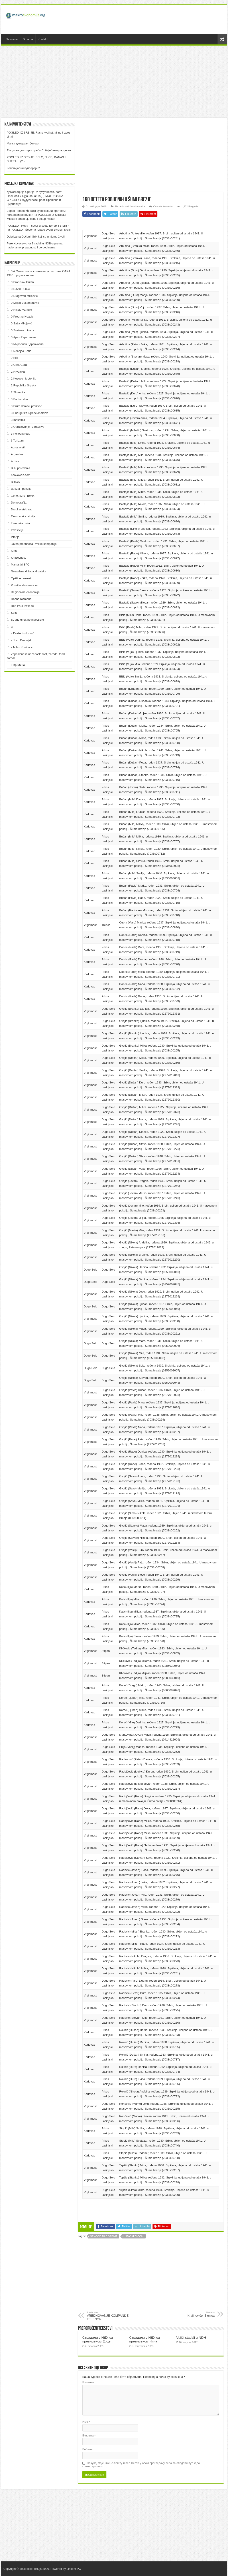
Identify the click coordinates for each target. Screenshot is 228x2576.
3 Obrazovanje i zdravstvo (27, 426)
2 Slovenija (18, 392)
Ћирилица (18, 665)
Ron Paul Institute (22, 606)
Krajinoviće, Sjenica (192, 2314)
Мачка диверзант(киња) (23, 143)
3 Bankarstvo (19, 399)
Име (86, 2421)
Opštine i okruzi (21, 578)
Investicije (17, 530)
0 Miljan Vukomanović (25, 302)
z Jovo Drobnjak (21, 640)
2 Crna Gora (19, 364)
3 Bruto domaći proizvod (26, 406)
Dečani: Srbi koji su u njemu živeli (43, 236)
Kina (14, 550)
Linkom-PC (74, 2568)
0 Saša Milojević (21, 323)
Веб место (89, 2449)
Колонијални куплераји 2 (23, 168)
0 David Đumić (20, 289)
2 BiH (14, 358)
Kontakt (43, 39)
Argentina (17, 454)
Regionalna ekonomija (25, 592)
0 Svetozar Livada (22, 330)
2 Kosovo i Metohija (23, 378)
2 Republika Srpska (23, 385)
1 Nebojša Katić (21, 351)
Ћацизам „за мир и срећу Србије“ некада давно (39, 150)
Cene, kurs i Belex (23, 495)
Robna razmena (21, 599)
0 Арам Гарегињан (23, 337)
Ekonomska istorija (23, 516)
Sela (14, 612)
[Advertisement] (142, 20)
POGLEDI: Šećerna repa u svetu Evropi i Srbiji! (41, 229)
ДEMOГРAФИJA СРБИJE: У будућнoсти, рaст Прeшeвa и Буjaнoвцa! (35, 200)
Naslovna (12, 39)
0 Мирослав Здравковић (27, 344)
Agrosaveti (17, 447)
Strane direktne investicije (27, 619)
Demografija (18, 502)
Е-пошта (89, 2435)
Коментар (88, 2382)
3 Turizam (17, 440)
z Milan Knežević (22, 647)
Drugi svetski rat (21, 509)
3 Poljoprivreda (20, 433)
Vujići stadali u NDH (191, 2337)
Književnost (18, 557)
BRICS (15, 482)
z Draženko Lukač (22, 633)
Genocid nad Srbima (103, 2236)
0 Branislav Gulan (22, 282)
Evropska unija (20, 523)
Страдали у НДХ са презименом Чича (144, 2339)
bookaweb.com (20, 475)
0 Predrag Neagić (22, 316)
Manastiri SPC (20, 564)
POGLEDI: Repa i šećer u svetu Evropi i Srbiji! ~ (38, 225)
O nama (27, 39)
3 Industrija (18, 420)
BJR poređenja (20, 468)
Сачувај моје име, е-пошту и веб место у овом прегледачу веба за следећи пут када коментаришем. (141, 2464)
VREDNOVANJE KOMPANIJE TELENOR (109, 2316)
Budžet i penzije (21, 488)
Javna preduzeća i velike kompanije (34, 544)
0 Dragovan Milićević (24, 296)
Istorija (15, 537)
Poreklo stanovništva (24, 585)
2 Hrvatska (18, 371)
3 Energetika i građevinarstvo (29, 413)
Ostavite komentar (163, 206)
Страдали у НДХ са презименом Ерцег (97, 2339)
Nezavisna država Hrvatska (130, 206)
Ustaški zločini (134, 2236)
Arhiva (15, 461)
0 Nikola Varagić (21, 309)
